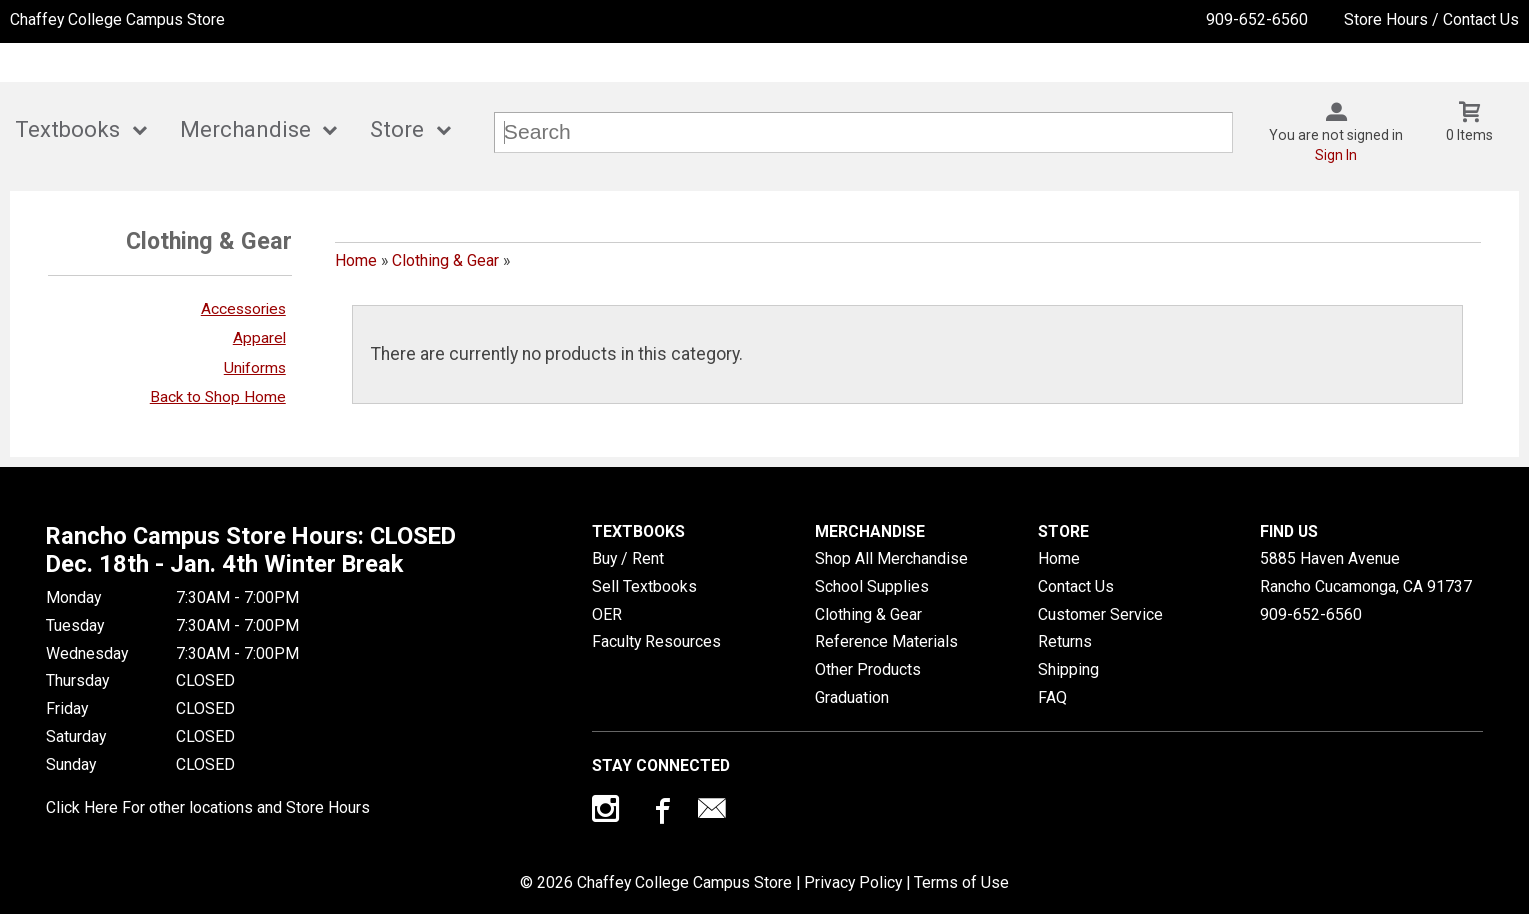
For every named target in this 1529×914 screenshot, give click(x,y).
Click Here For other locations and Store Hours (208, 807)
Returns (1065, 641)
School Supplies (872, 586)
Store (397, 129)
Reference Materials (886, 641)
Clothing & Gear (445, 260)
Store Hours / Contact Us (1431, 19)
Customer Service (1100, 614)
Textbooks (67, 129)
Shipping (1068, 669)
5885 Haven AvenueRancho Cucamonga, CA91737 (1366, 572)
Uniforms (255, 368)
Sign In (1336, 155)
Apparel (259, 338)
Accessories (243, 309)
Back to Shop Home (218, 397)
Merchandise (245, 129)
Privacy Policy (853, 882)
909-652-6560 (1257, 19)
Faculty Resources (656, 641)
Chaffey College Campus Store (117, 19)
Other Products (868, 669)
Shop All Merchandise (891, 558)
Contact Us (1076, 586)
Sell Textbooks (644, 586)
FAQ (1052, 697)
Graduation (852, 697)
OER (607, 614)
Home (356, 260)
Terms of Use (961, 882)
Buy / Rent (628, 558)
